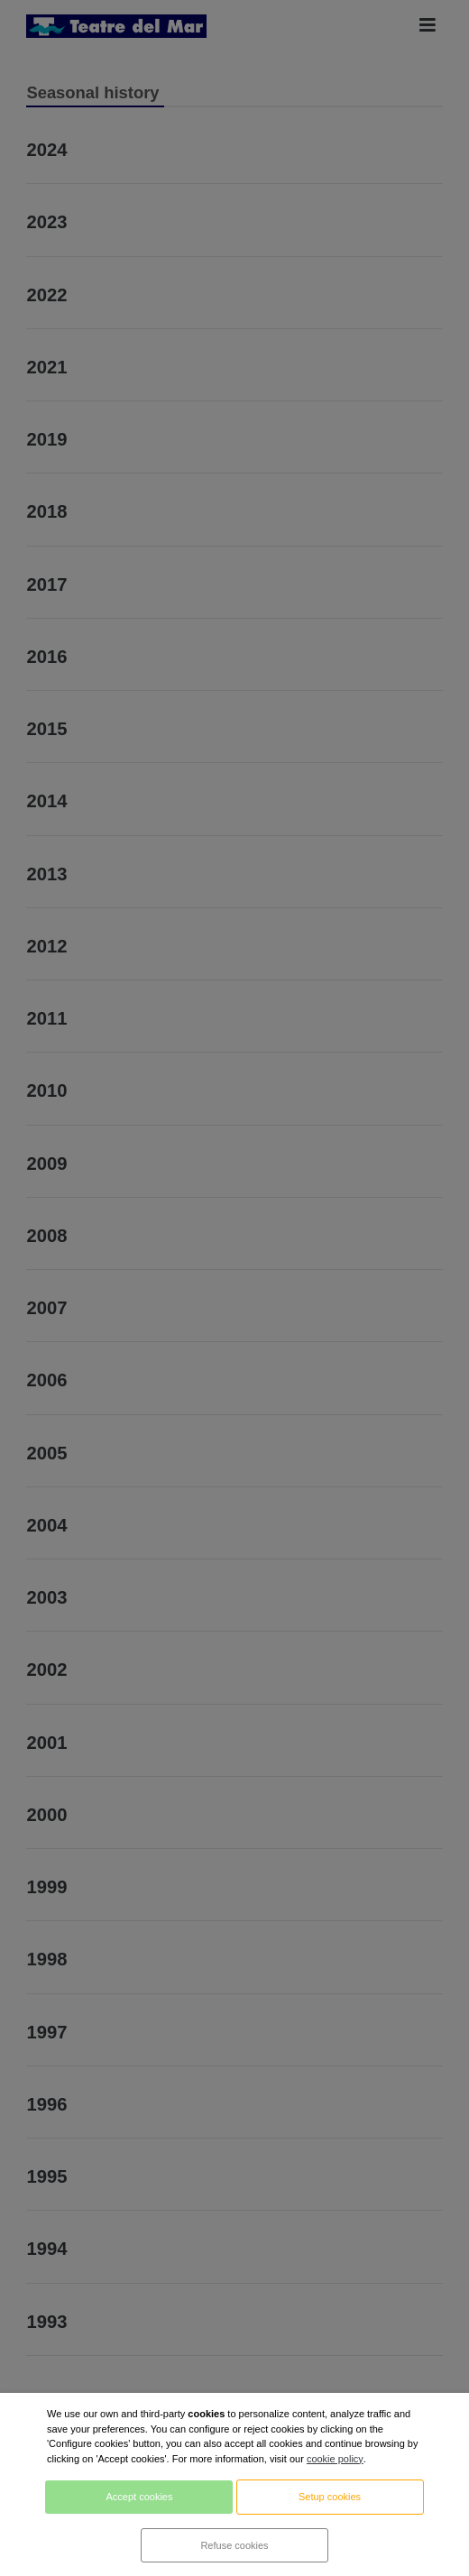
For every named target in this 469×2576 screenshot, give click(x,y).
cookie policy (335, 2458)
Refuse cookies (234, 2545)
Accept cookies (139, 2496)
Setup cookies (330, 2496)
